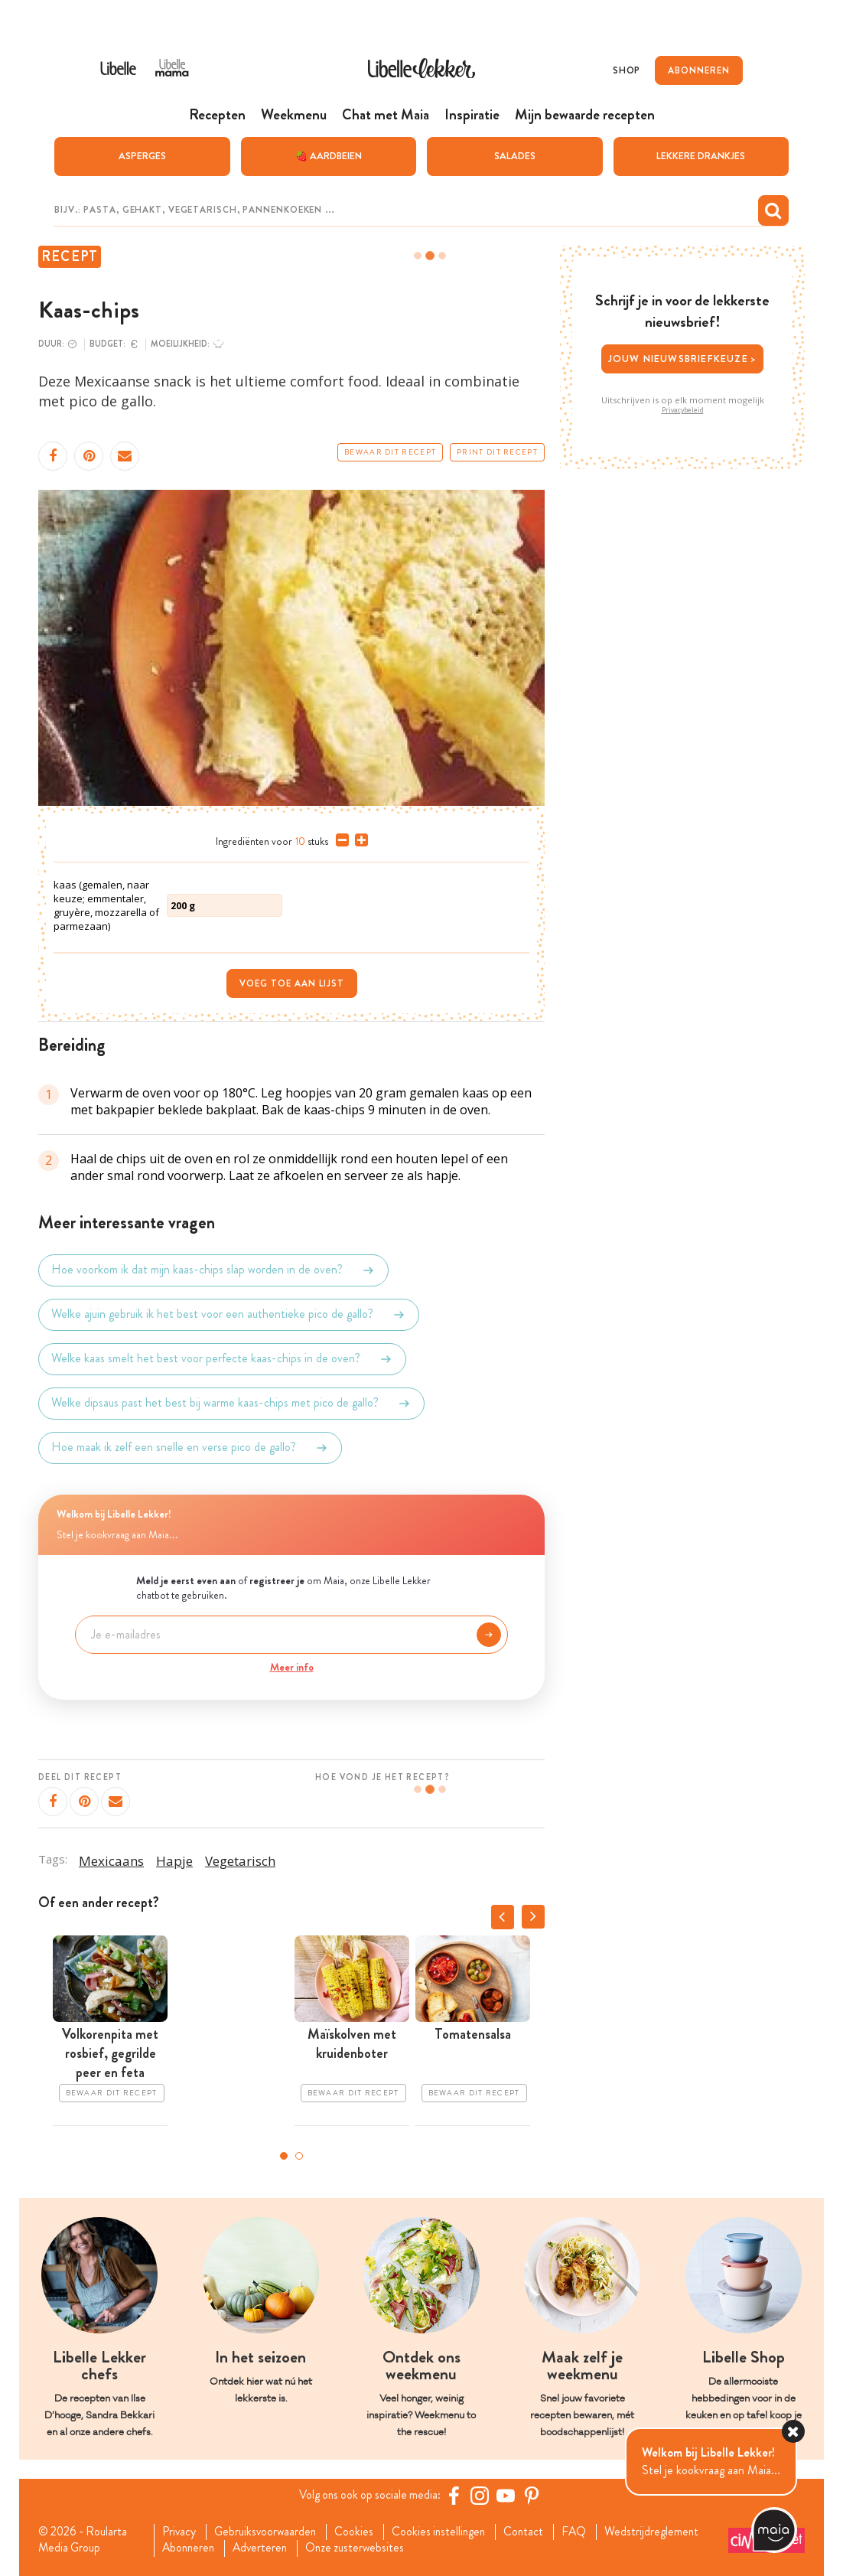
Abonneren (191, 2548)
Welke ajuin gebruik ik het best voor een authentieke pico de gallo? (228, 1314)
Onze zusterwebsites (364, 2548)
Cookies (360, 2531)
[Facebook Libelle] (456, 2495)
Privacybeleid (683, 409)
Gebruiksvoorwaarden (269, 2531)
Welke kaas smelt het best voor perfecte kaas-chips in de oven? (222, 1358)
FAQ (587, 2531)
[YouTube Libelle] (508, 2495)
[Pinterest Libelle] (534, 2495)
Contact (535, 2531)
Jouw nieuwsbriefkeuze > (682, 358)
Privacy (181, 2531)
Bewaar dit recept (390, 451)
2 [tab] (299, 2155)
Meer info (292, 1666)
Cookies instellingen (447, 2531)
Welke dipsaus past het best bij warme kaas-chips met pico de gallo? (231, 1403)
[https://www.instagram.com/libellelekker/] (482, 2495)
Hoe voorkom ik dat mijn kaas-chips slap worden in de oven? (213, 1269)
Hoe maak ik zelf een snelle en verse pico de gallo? (190, 1447)
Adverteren (266, 2548)
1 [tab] (284, 2155)
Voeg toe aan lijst (291, 983)
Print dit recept (497, 451)
